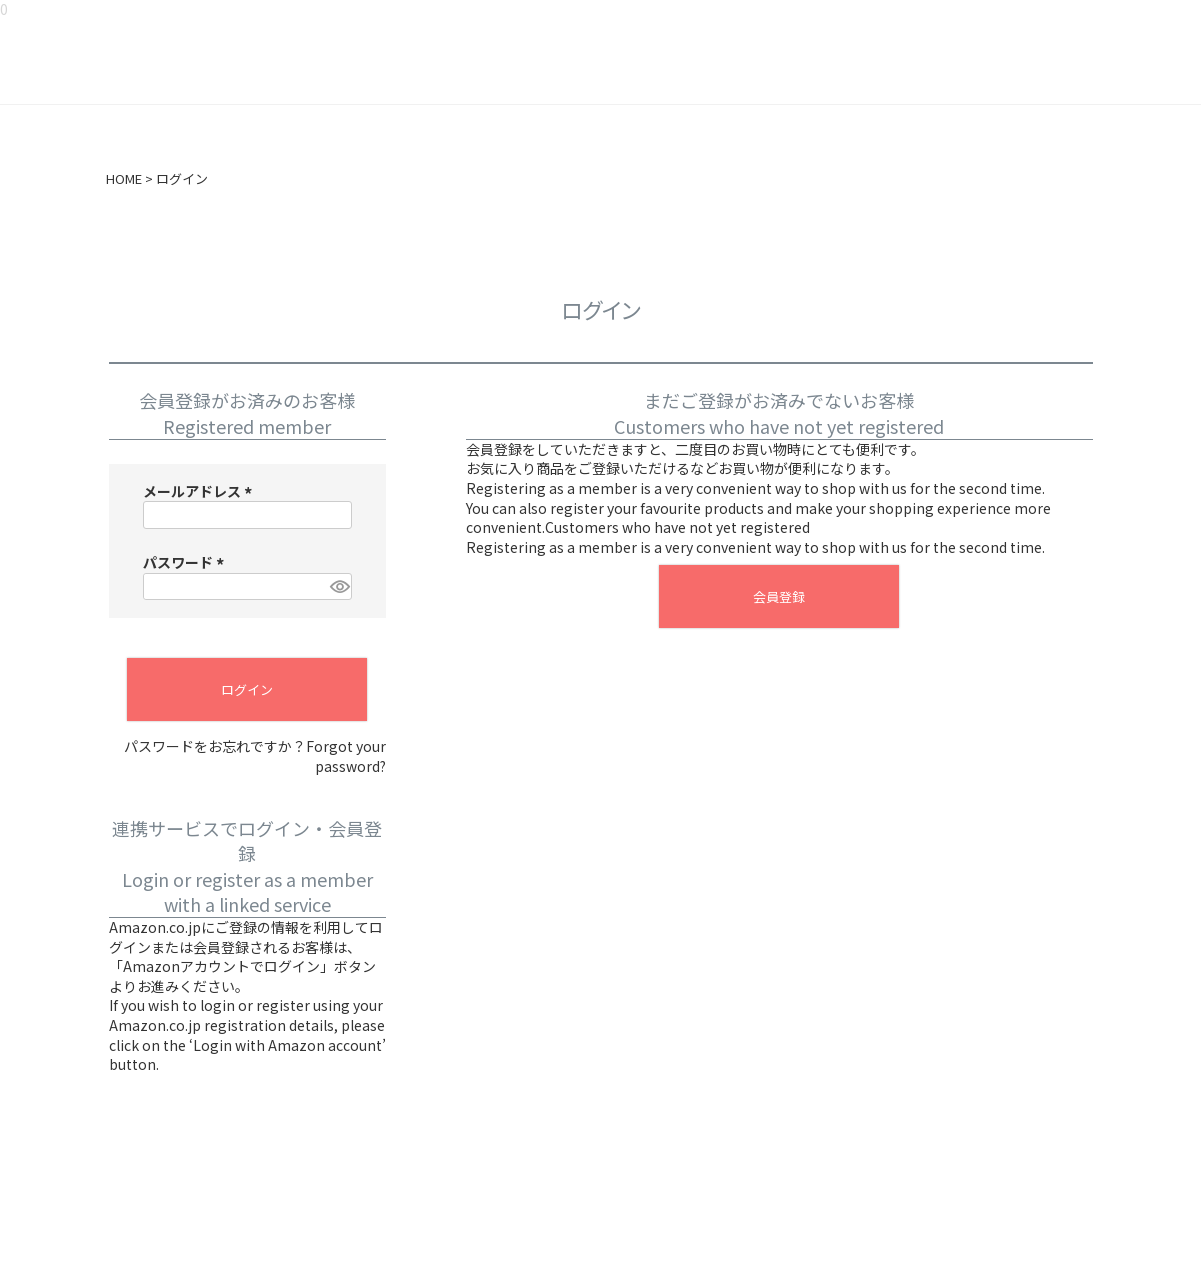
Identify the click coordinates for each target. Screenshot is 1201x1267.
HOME (124, 179)
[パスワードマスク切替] (338, 587)
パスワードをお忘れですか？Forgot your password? (255, 756)
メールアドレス (200, 491)
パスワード (186, 562)
